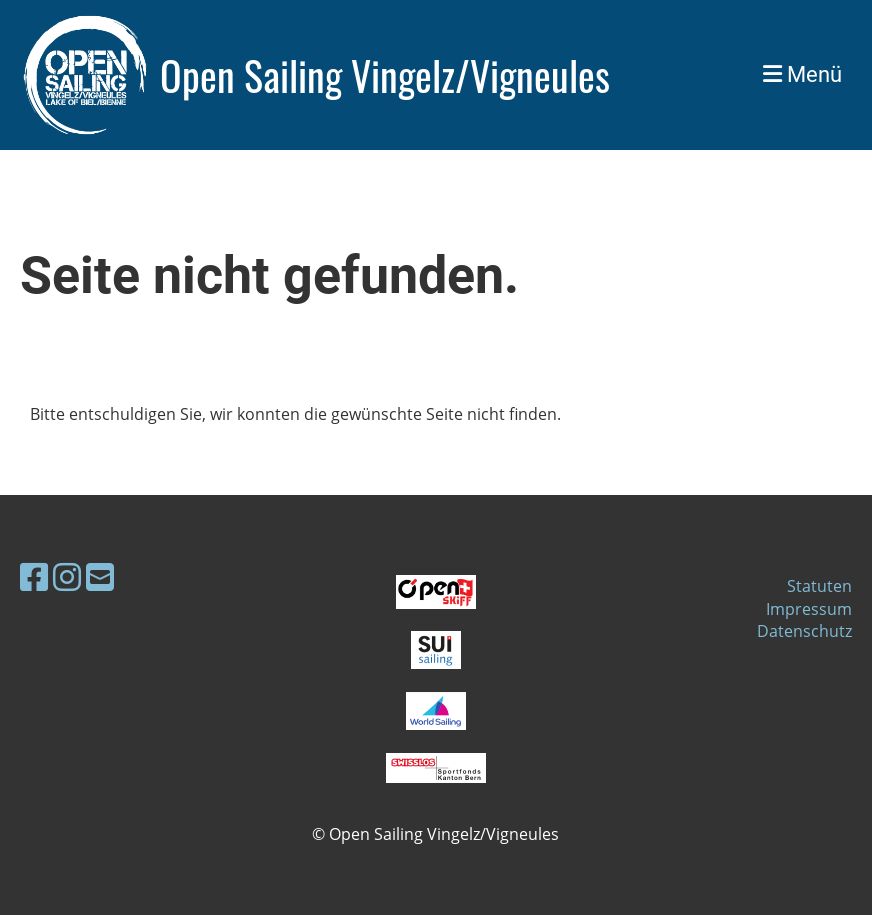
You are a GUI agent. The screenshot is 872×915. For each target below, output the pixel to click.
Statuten (819, 586)
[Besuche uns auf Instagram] (67, 576)
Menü (802, 74)
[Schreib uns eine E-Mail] (100, 576)
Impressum (809, 609)
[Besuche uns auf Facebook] (34, 576)
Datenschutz (804, 631)
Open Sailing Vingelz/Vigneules (385, 75)
